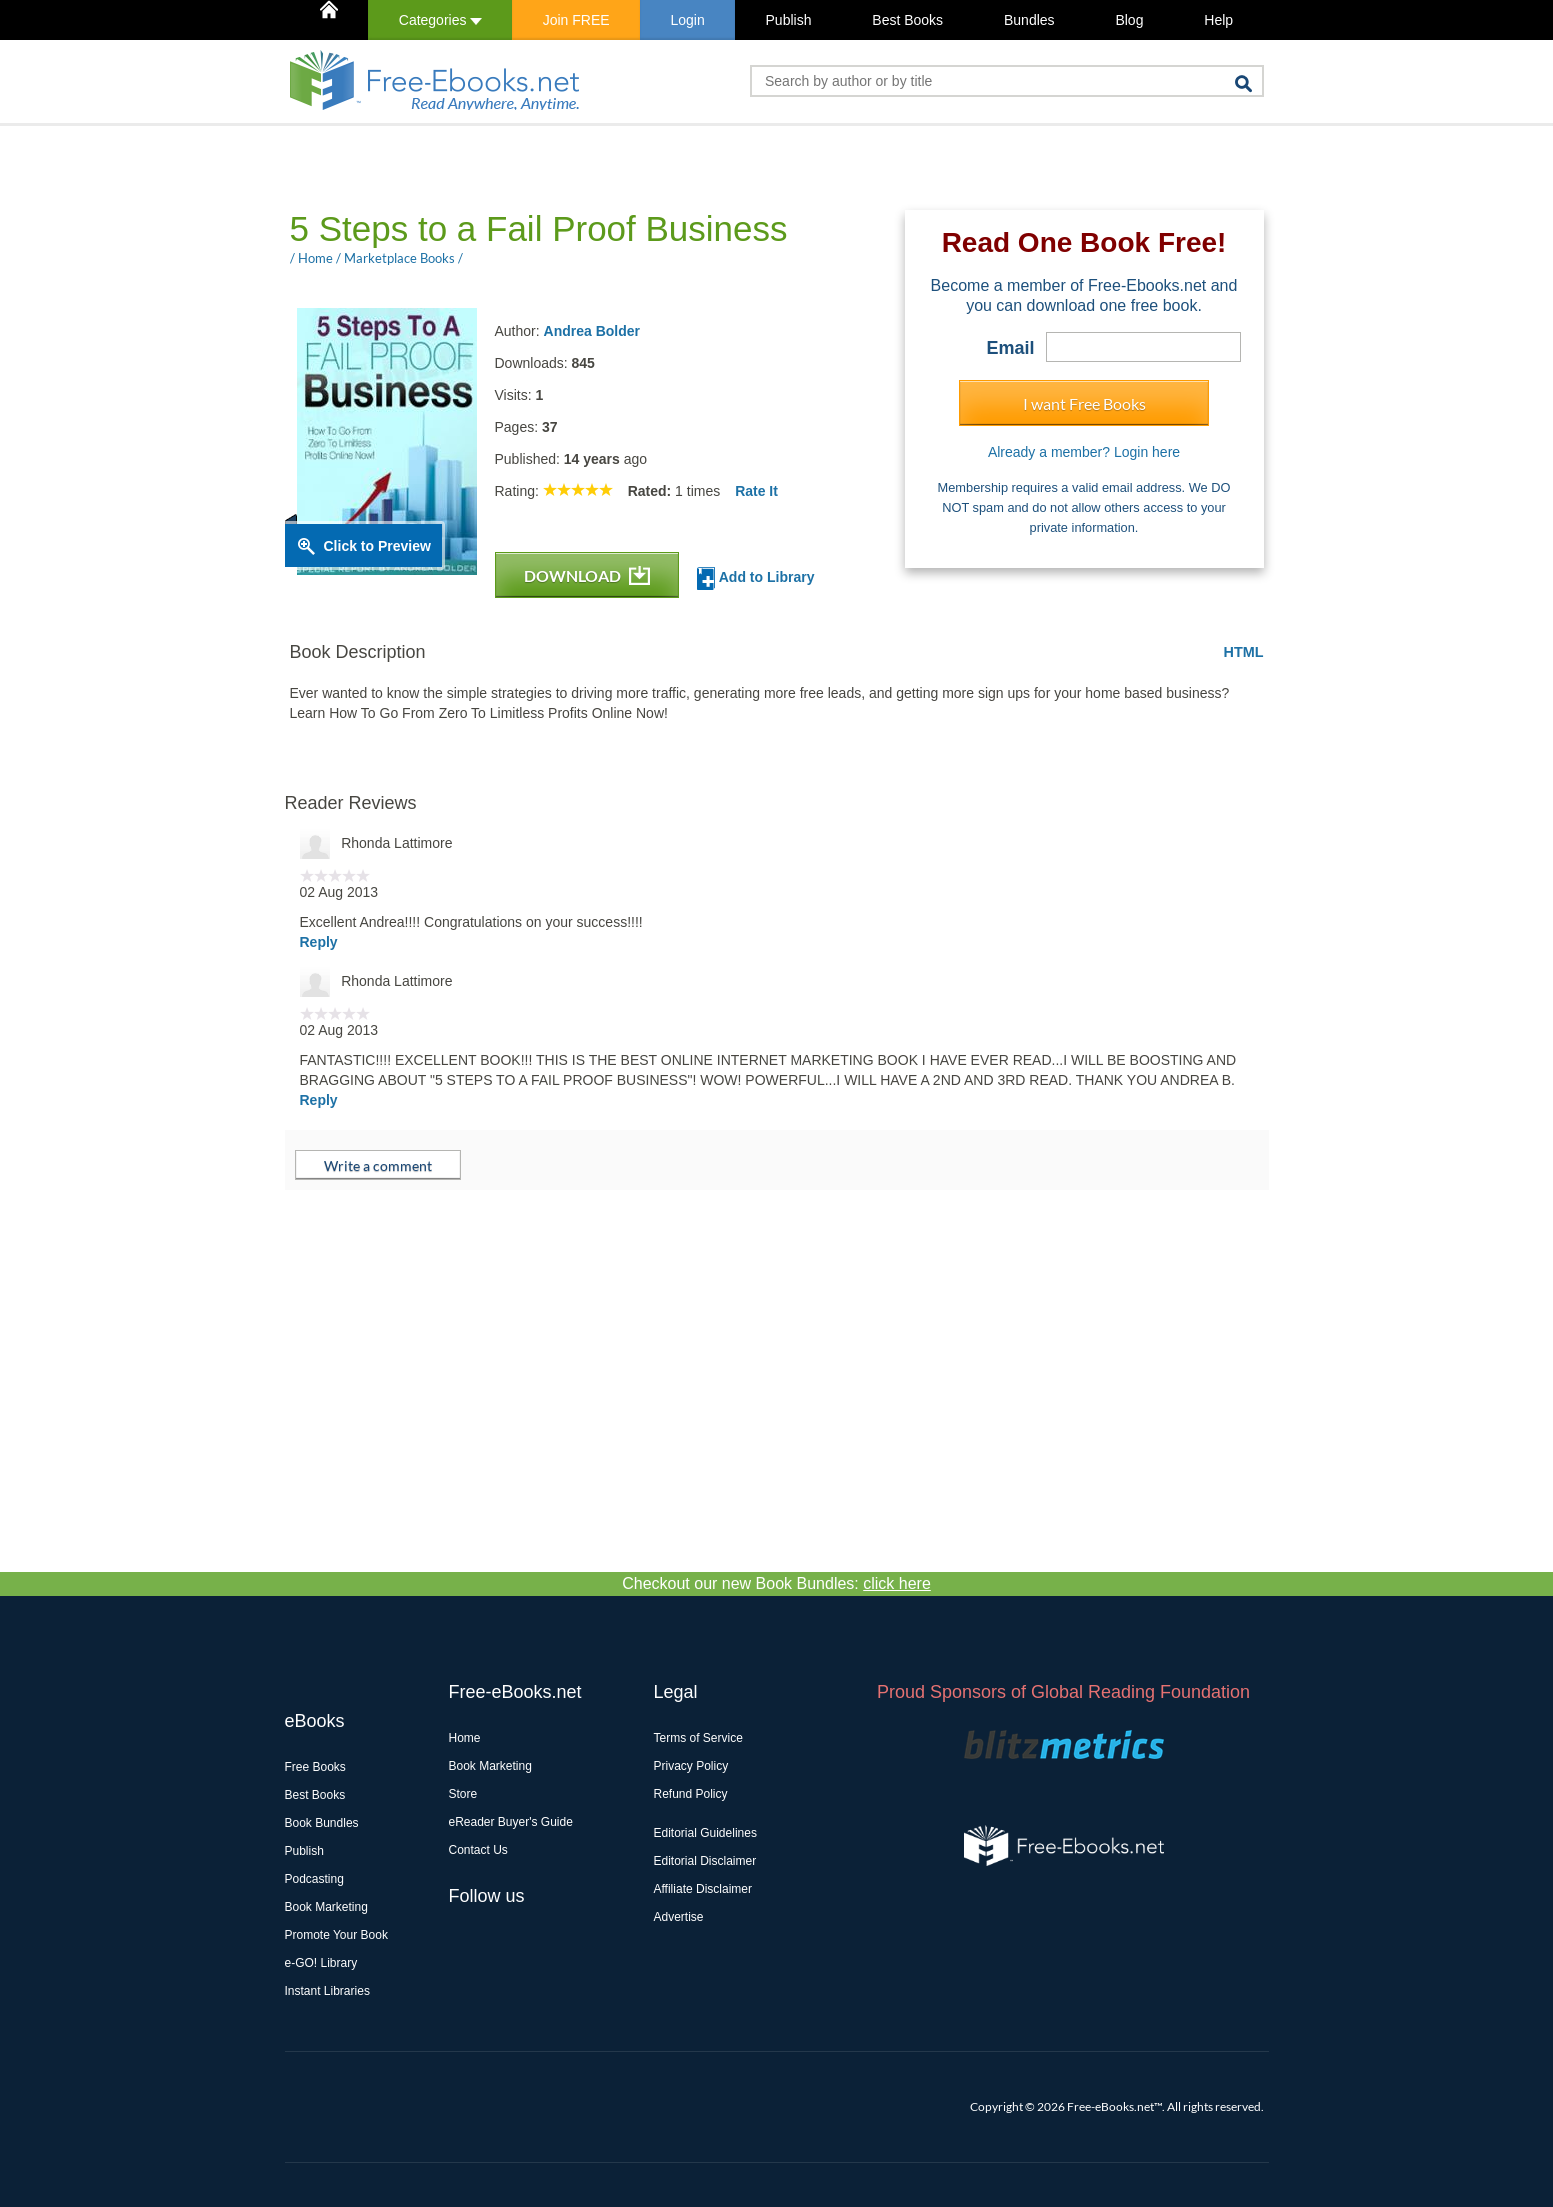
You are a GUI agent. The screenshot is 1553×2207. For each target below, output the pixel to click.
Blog (1129, 20)
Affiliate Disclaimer (703, 1889)
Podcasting (314, 1879)
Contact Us (478, 1850)
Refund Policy (691, 1794)
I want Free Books (1084, 403)
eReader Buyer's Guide (511, 1822)
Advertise (679, 1917)
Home (465, 1738)
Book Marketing (326, 1907)
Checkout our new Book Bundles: (776, 1583)
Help (1218, 20)
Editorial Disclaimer (705, 1861)
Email (1010, 348)
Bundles (1029, 20)
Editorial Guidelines (705, 1833)
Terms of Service (698, 1738)
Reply (319, 942)
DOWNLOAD (587, 575)
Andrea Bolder (592, 331)
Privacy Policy (691, 1766)
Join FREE (576, 20)
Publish (789, 20)
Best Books (907, 20)
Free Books (315, 1767)
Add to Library (755, 578)
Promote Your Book (336, 1935)
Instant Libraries (327, 1991)
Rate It (756, 491)
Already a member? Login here (1084, 452)
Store (463, 1794)
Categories (440, 20)
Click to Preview (377, 546)
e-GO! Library (321, 1963)
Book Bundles (322, 1823)
